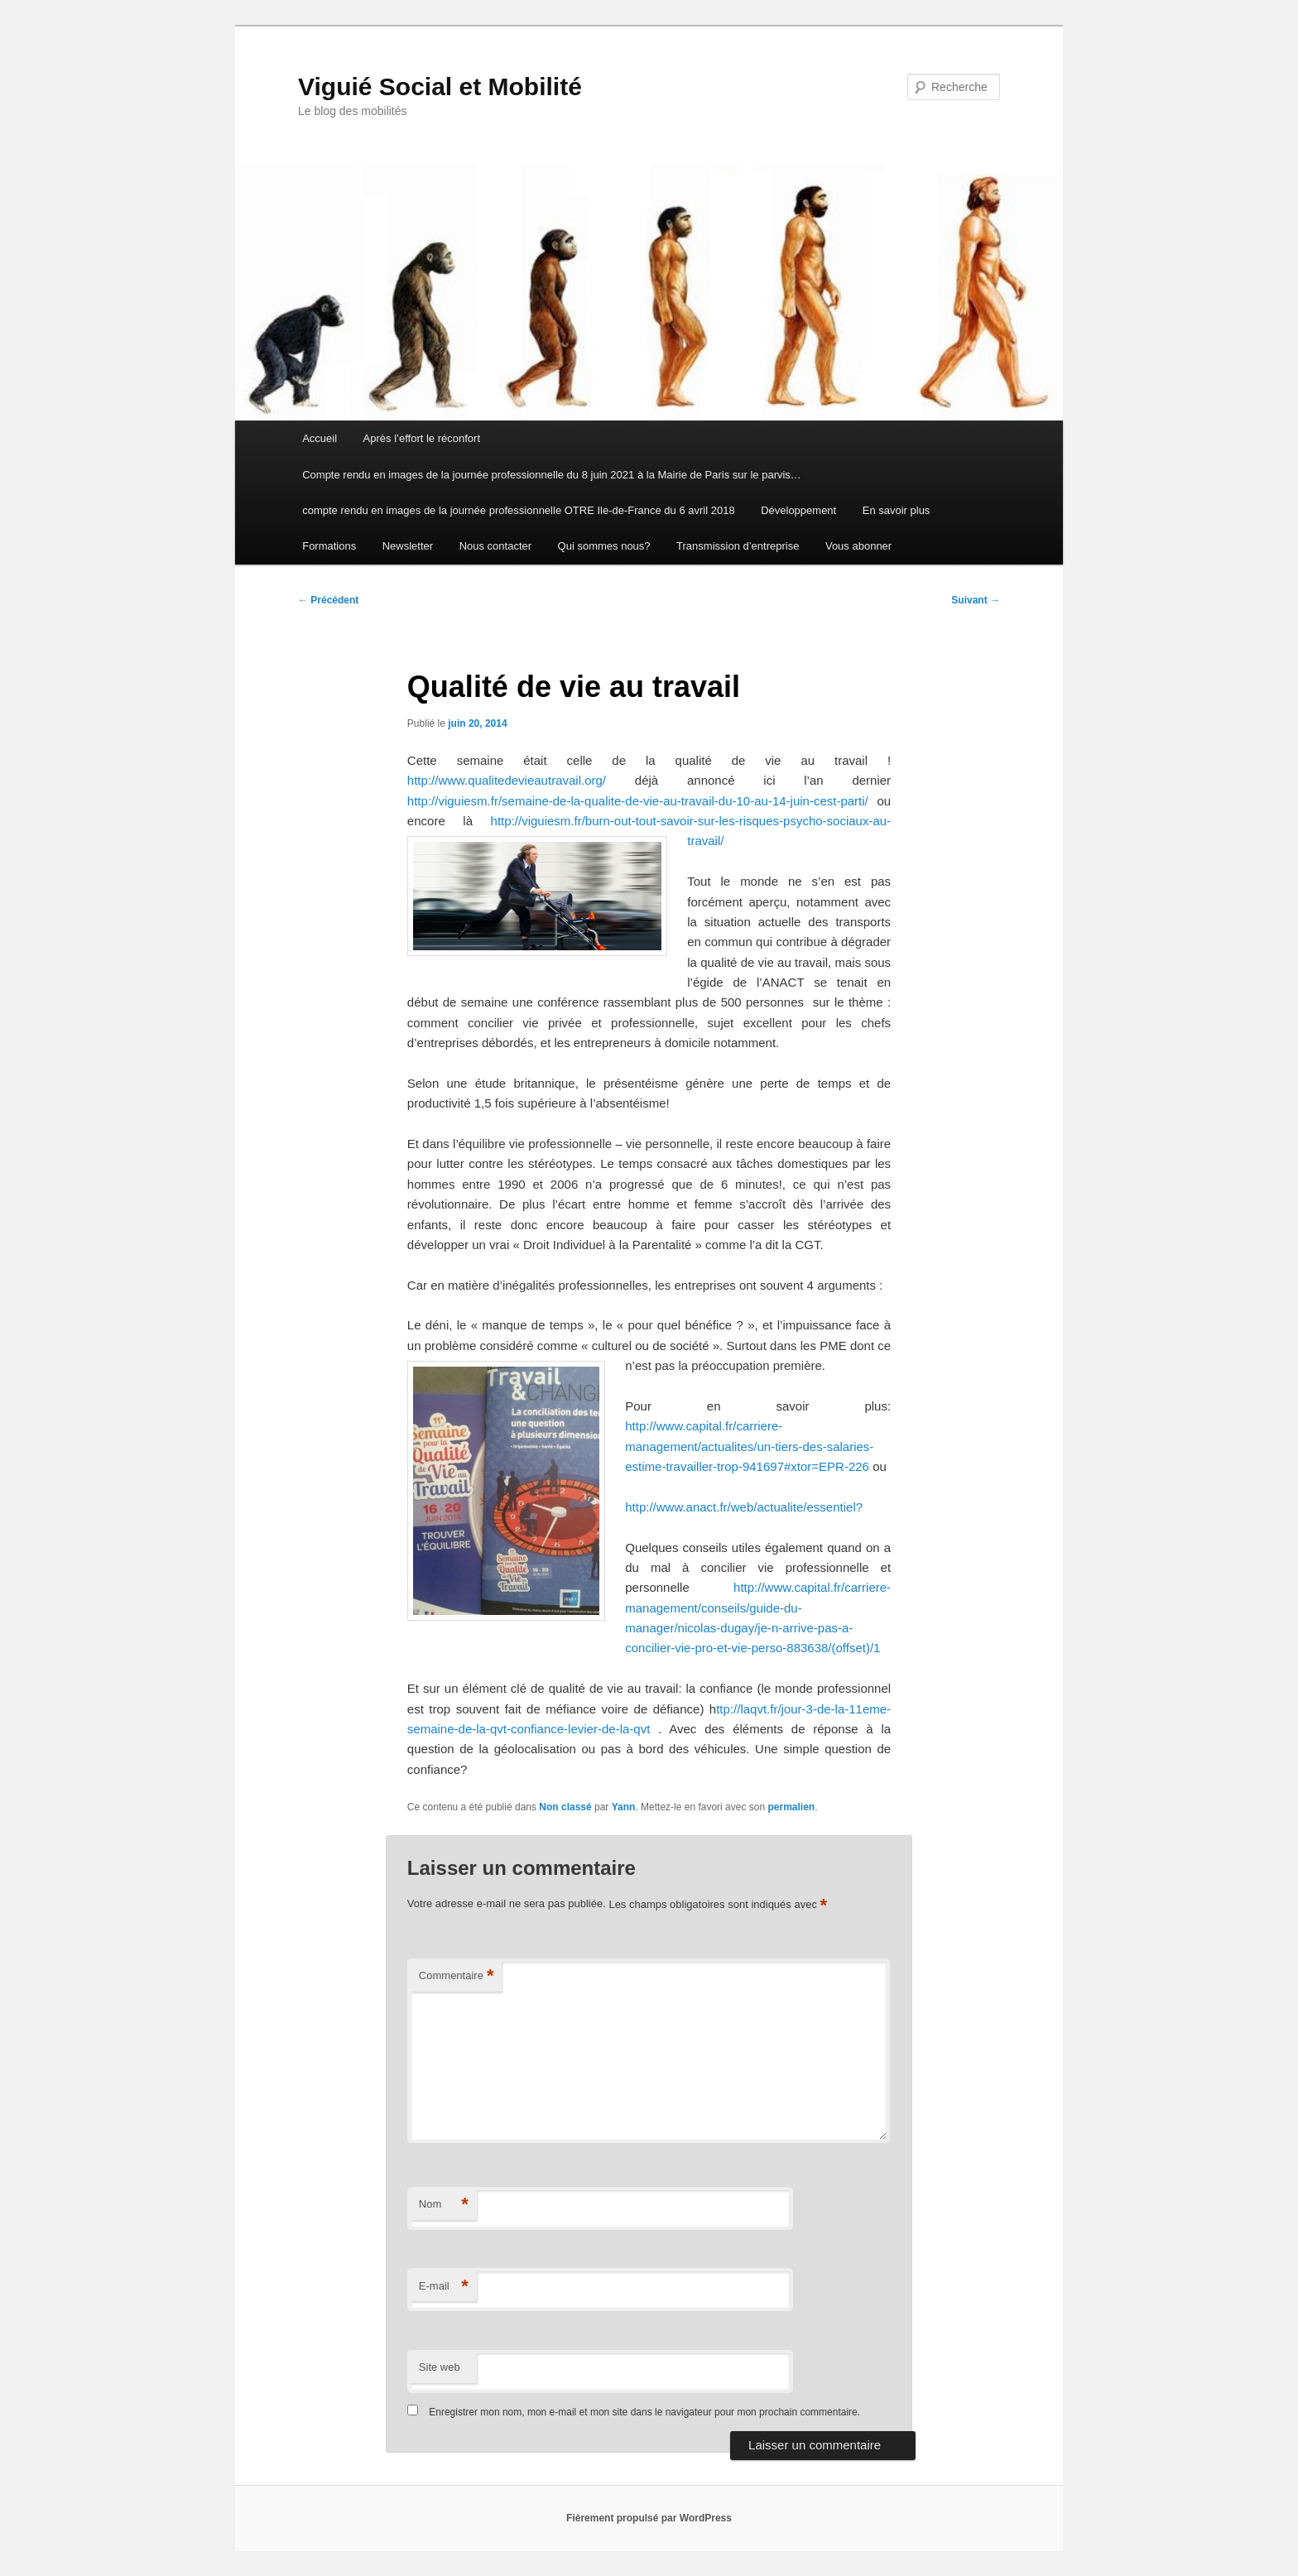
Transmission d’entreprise (737, 546)
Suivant (975, 600)
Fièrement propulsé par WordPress (649, 2518)
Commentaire (456, 1976)
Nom (444, 2205)
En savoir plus (896, 510)
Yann (624, 1807)
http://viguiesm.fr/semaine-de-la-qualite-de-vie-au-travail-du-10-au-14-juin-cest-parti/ (637, 801)
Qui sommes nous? (604, 546)
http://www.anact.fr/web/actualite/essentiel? (744, 1507)
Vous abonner (858, 546)
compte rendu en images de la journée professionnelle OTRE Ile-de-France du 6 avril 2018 (518, 510)
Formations (329, 546)
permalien (791, 1807)
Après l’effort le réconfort (421, 438)
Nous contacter (495, 546)
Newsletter (407, 546)
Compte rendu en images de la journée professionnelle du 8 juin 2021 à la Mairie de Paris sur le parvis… (551, 475)
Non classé (565, 1807)
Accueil (319, 438)
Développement (798, 510)
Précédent (328, 600)
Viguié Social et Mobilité (440, 86)
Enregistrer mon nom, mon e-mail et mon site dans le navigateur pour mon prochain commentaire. (644, 2412)
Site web (439, 2367)
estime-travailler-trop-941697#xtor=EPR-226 (747, 1466)
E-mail (444, 2287)
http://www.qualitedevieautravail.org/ (506, 780)
